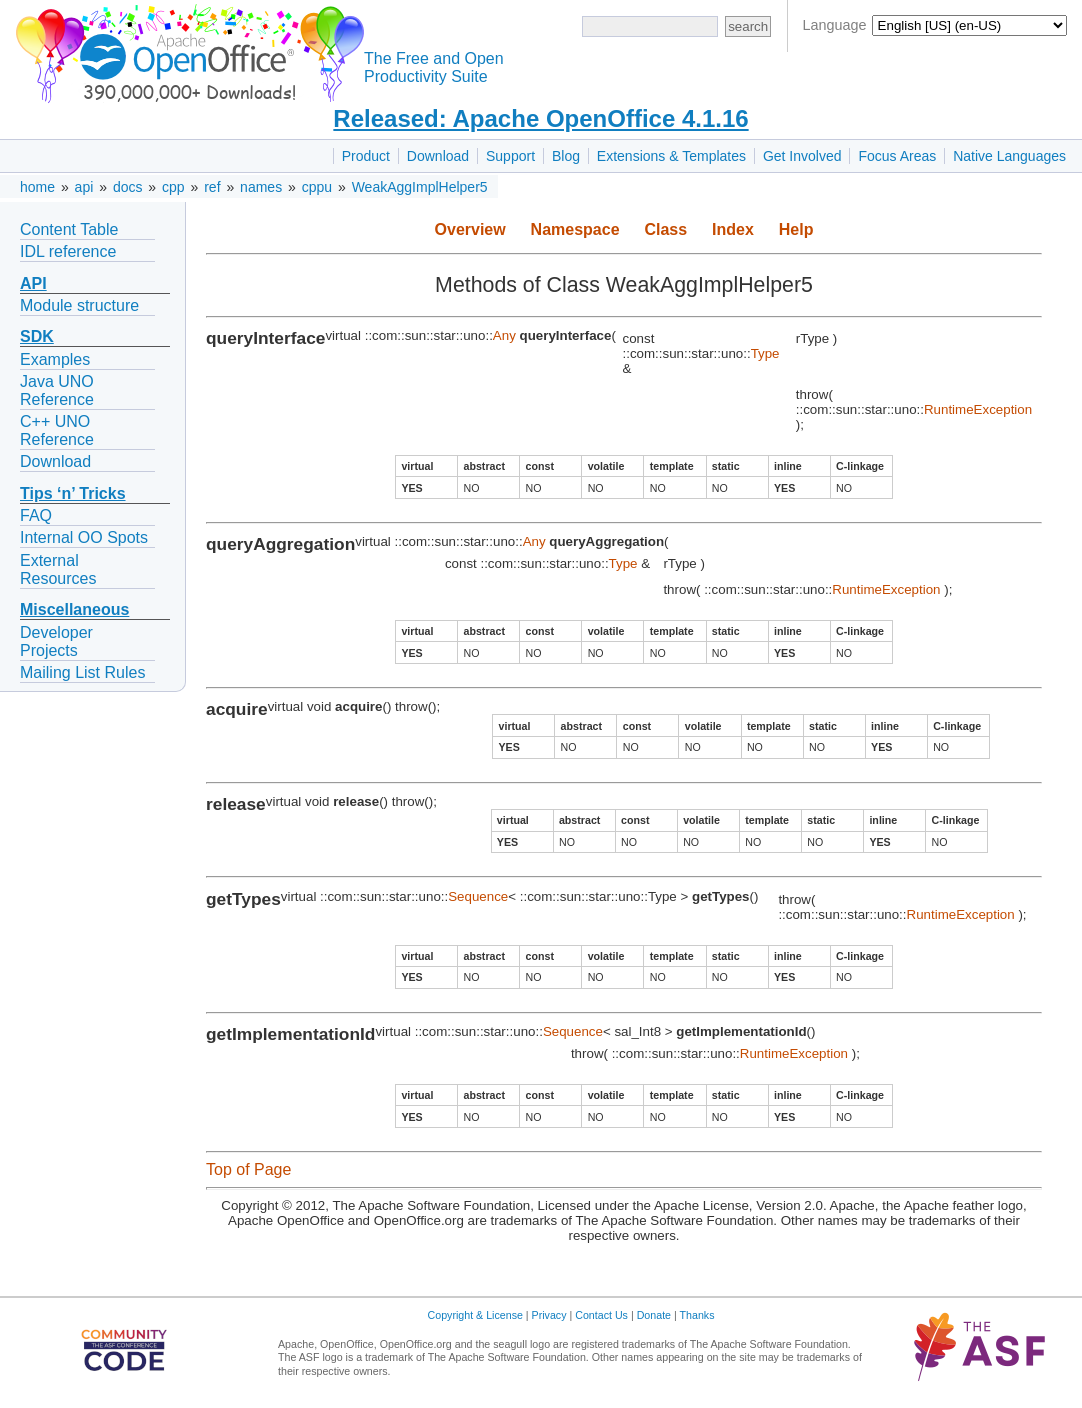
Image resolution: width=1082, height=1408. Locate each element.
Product (366, 156)
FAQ (36, 515)
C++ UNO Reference (57, 430)
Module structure (79, 305)
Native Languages (1009, 156)
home (37, 187)
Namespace (575, 229)
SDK (37, 336)
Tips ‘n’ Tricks (73, 493)
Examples (55, 359)
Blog (566, 156)
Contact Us (601, 1315)
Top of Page (248, 1169)
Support (510, 156)
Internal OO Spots (84, 537)
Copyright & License (475, 1315)
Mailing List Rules (82, 672)
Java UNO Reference (57, 390)
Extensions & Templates (671, 156)
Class (665, 229)
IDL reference (68, 251)
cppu (317, 187)
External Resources (58, 569)
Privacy (549, 1315)
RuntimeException (978, 409)
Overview (470, 229)
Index (733, 229)
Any (504, 335)
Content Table (69, 229)
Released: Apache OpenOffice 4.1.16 (540, 118)
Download (438, 156)
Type (765, 353)
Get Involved (802, 156)
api (84, 187)
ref (212, 187)
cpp (173, 187)
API (33, 283)
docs (128, 187)
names (261, 187)
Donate (654, 1315)
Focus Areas (897, 156)
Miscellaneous (74, 609)
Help (796, 229)
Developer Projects (56, 641)
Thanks (697, 1315)
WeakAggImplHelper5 (420, 187)
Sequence (478, 896)
